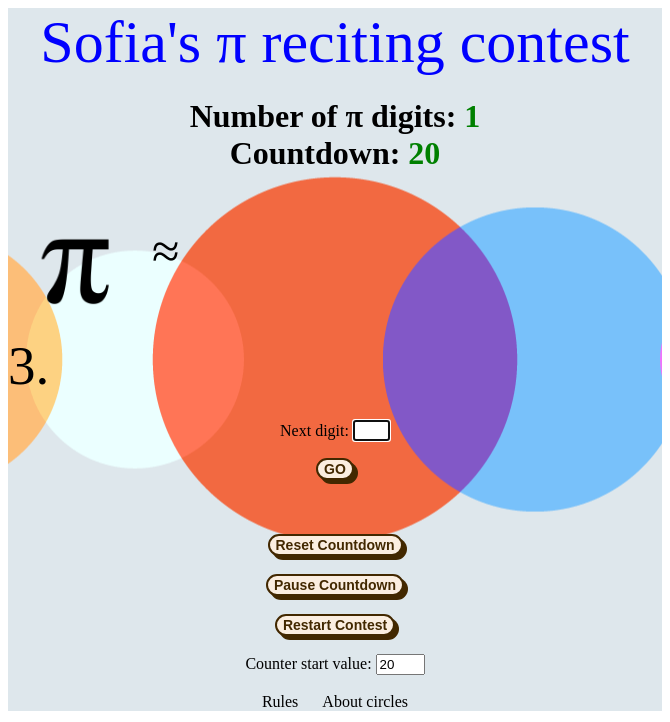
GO (335, 472)
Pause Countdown (335, 588)
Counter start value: (308, 666)
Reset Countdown (335, 548)
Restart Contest (335, 628)
